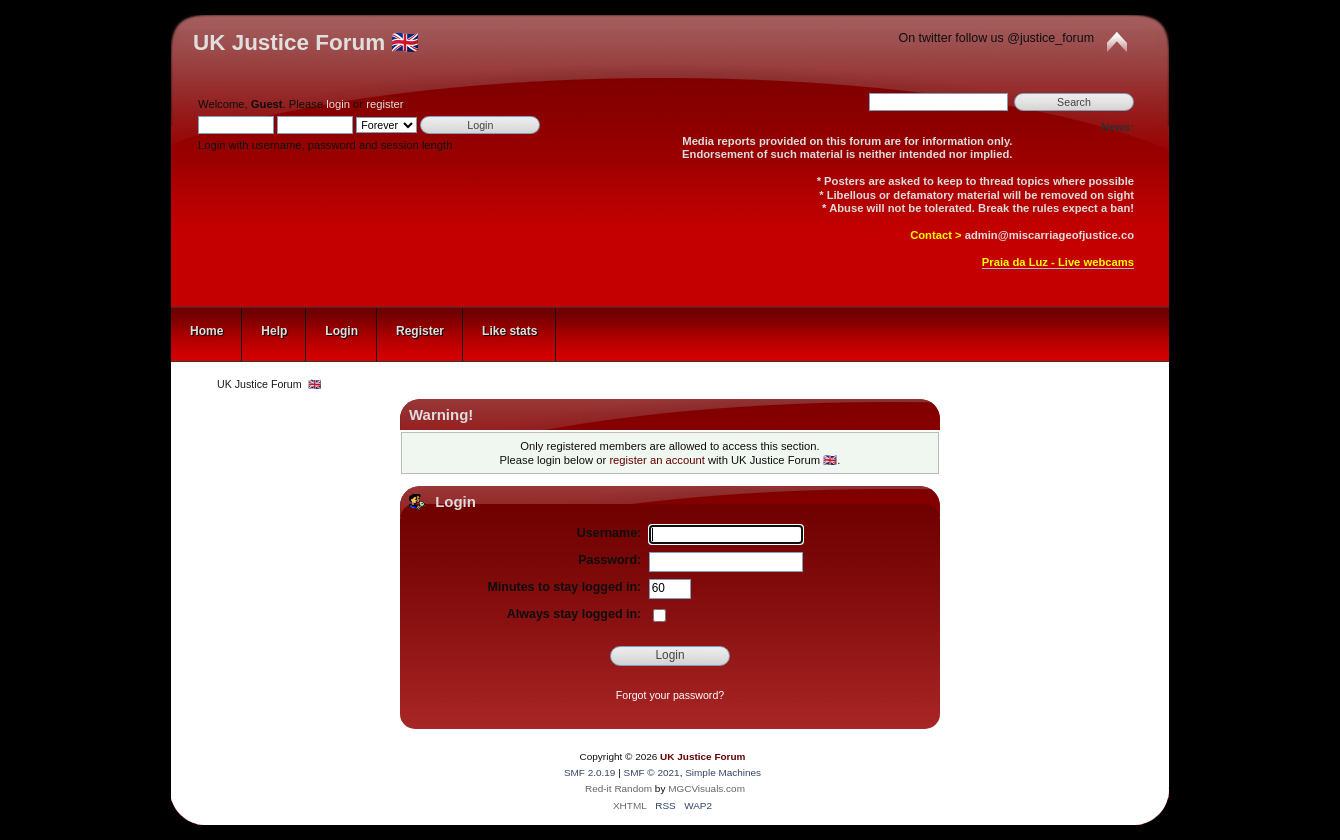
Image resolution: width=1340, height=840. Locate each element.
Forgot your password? (670, 695)
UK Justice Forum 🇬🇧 (306, 42)
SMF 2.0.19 (590, 772)
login (338, 104)
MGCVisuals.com (706, 788)
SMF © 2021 (652, 772)
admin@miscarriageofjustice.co (1049, 235)
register (384, 104)
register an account (656, 460)
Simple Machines (723, 772)
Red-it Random (618, 788)
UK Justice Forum (702, 756)
